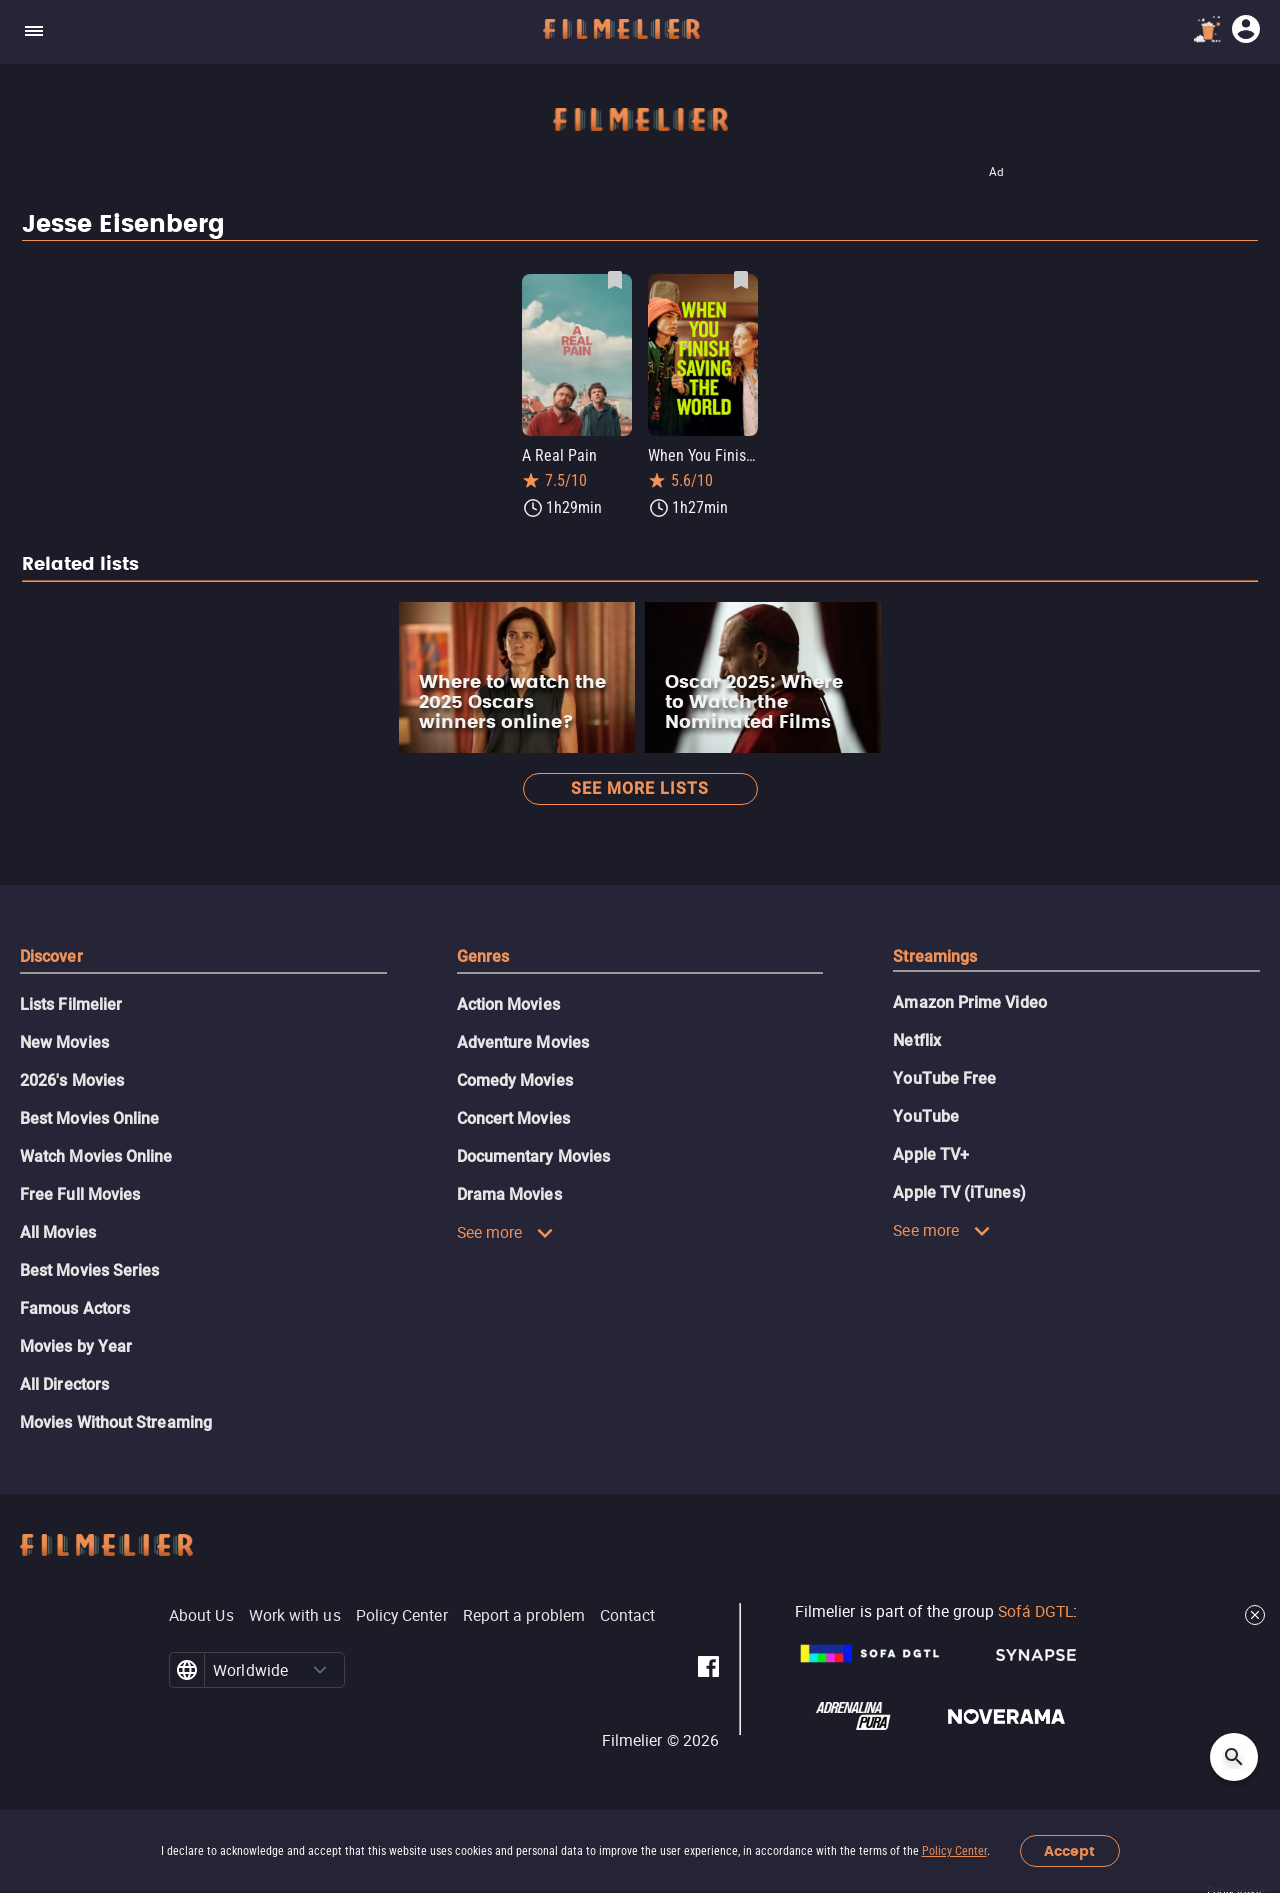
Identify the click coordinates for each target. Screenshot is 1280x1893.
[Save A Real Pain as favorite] (615, 280)
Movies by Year (76, 1346)
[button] (320, 1670)
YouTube (926, 1116)
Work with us (295, 1615)
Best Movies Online (89, 1118)
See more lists (640, 788)
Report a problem (524, 1615)
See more (506, 1232)
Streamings (935, 956)
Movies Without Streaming (116, 1422)
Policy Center (954, 1851)
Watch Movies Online (96, 1156)
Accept (1069, 1851)
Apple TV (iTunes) (959, 1192)
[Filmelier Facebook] (708, 1670)
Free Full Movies (80, 1194)
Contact (628, 1615)
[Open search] (1234, 1757)
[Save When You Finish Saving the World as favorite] (741, 280)
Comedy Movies (515, 1080)
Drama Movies (509, 1194)
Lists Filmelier (71, 1004)
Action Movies (508, 1004)
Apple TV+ (931, 1154)
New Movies (64, 1042)
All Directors (64, 1384)
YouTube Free (944, 1078)
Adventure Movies (523, 1042)
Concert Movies (513, 1118)
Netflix (917, 1040)
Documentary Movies (533, 1156)
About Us (201, 1615)
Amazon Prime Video (969, 1002)
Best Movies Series (89, 1270)
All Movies (58, 1232)
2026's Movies (72, 1080)
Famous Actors (75, 1308)
